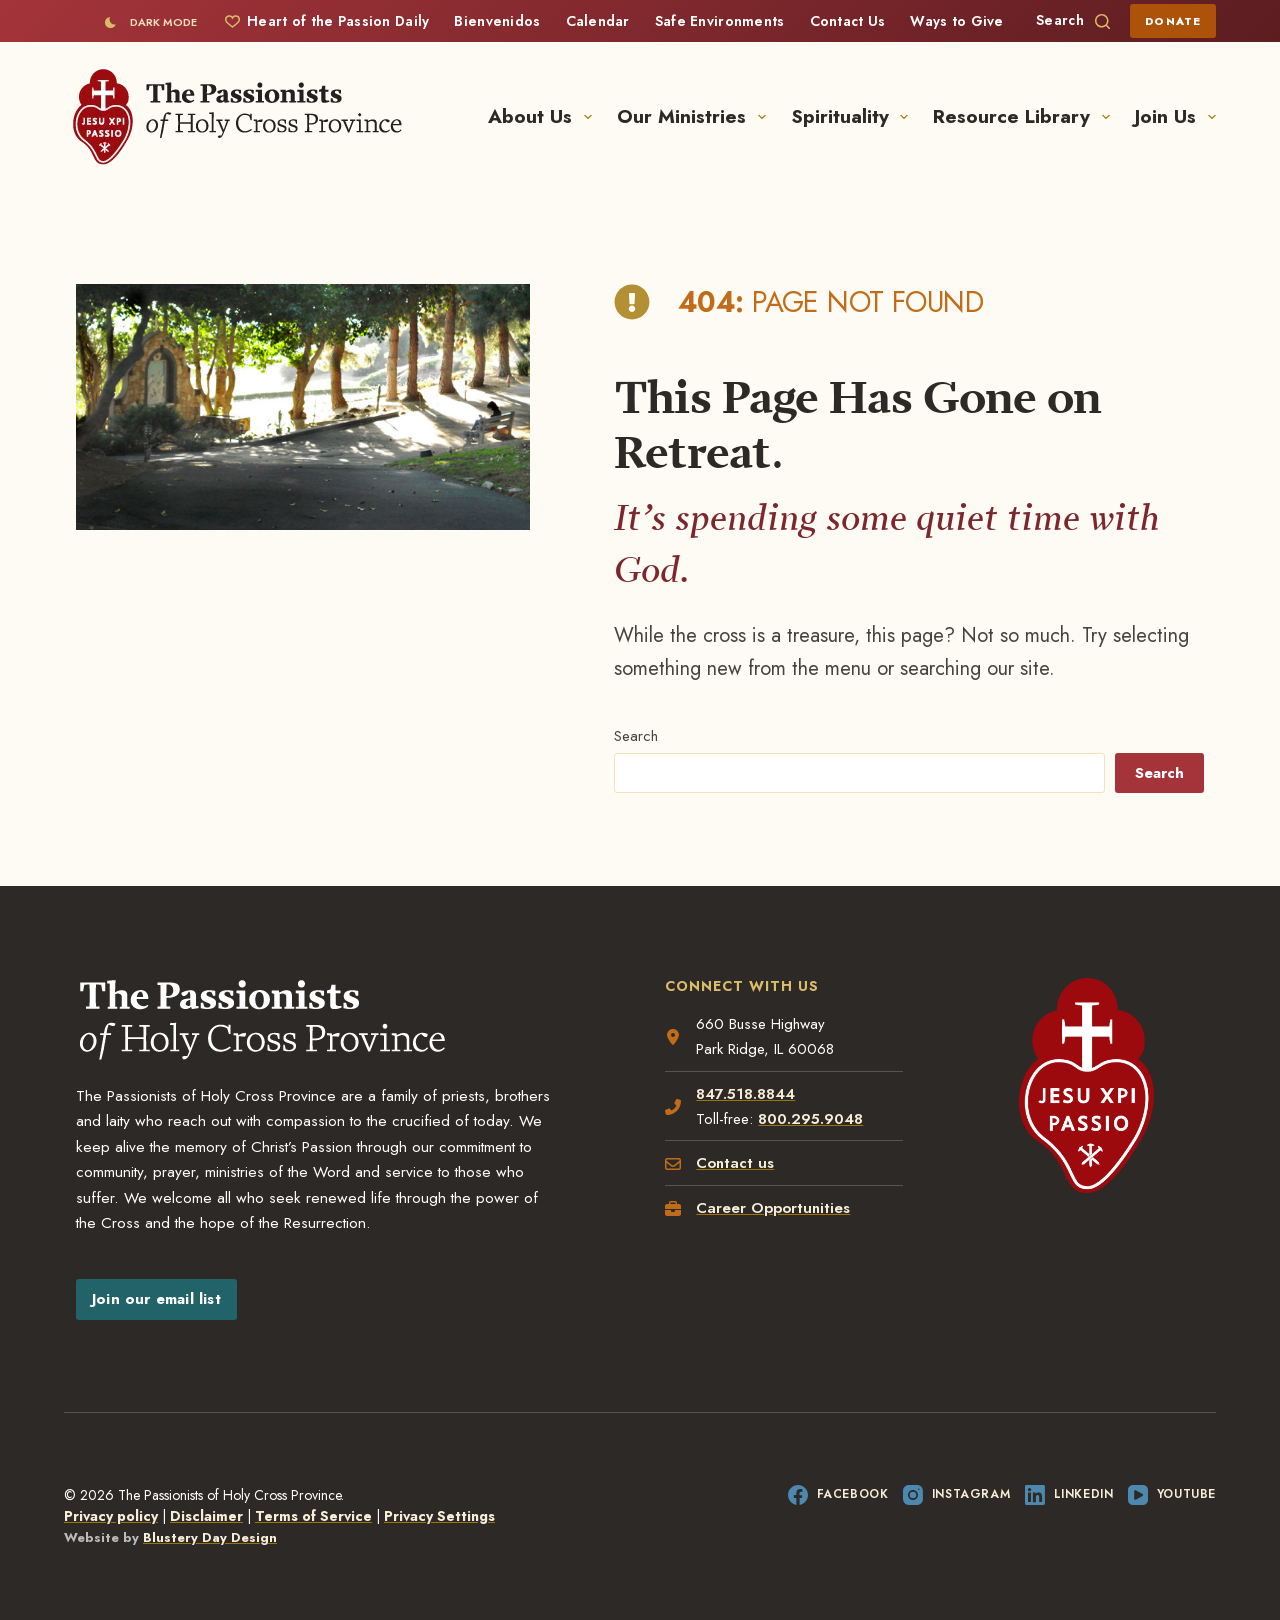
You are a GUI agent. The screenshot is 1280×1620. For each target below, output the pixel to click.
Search (636, 736)
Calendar (598, 21)
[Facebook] (838, 1495)
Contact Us (848, 21)
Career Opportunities (773, 1208)
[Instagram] (956, 1495)
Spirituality (854, 116)
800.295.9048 (810, 1119)
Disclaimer (206, 1516)
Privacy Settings (439, 1516)
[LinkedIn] (1069, 1495)
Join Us (1175, 116)
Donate (1173, 21)
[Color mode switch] (150, 22)
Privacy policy (111, 1516)
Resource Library (1025, 116)
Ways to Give (956, 21)
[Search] (1073, 20)
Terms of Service (313, 1516)
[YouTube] (1172, 1495)
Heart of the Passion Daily (327, 21)
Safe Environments (720, 21)
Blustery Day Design (210, 1537)
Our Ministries (695, 116)
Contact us (735, 1163)
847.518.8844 (745, 1094)
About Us (544, 116)
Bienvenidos (497, 21)
